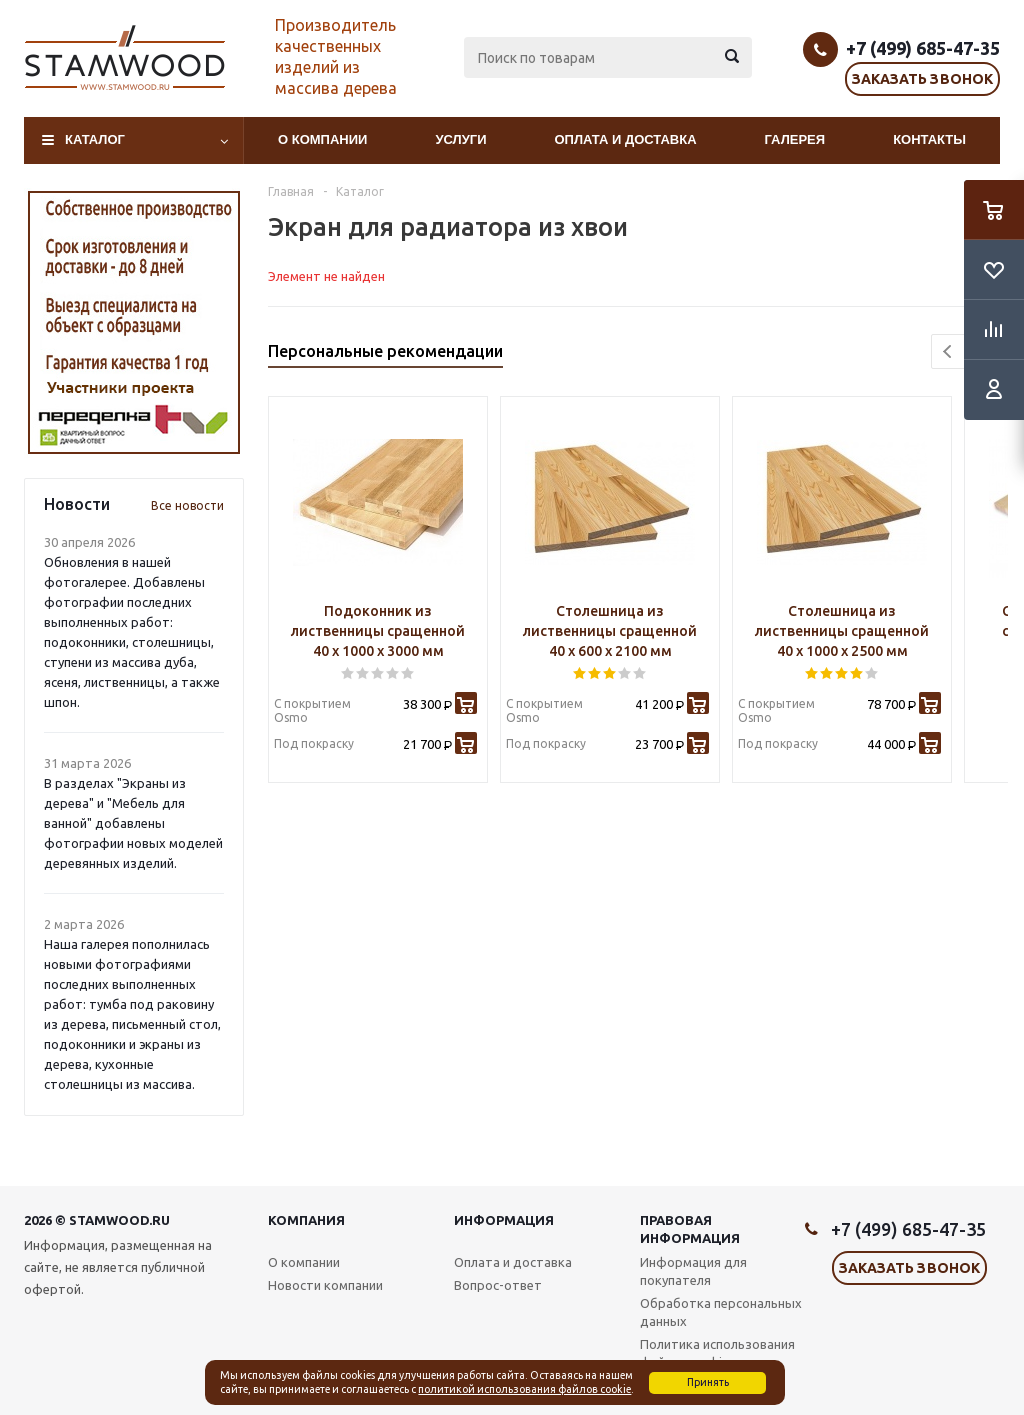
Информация (504, 1220)
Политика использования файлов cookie (717, 1353)
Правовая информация (690, 1229)
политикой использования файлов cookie (524, 1389)
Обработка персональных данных (721, 1312)
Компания (306, 1220)
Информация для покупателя (693, 1271)
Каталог (95, 139)
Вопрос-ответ (498, 1285)
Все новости (187, 505)
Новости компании (325, 1285)
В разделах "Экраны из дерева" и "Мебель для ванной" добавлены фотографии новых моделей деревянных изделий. (133, 823)
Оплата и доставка (626, 139)
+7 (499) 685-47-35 (923, 48)
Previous (948, 351)
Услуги (460, 139)
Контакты (929, 139)
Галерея (795, 139)
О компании (322, 139)
